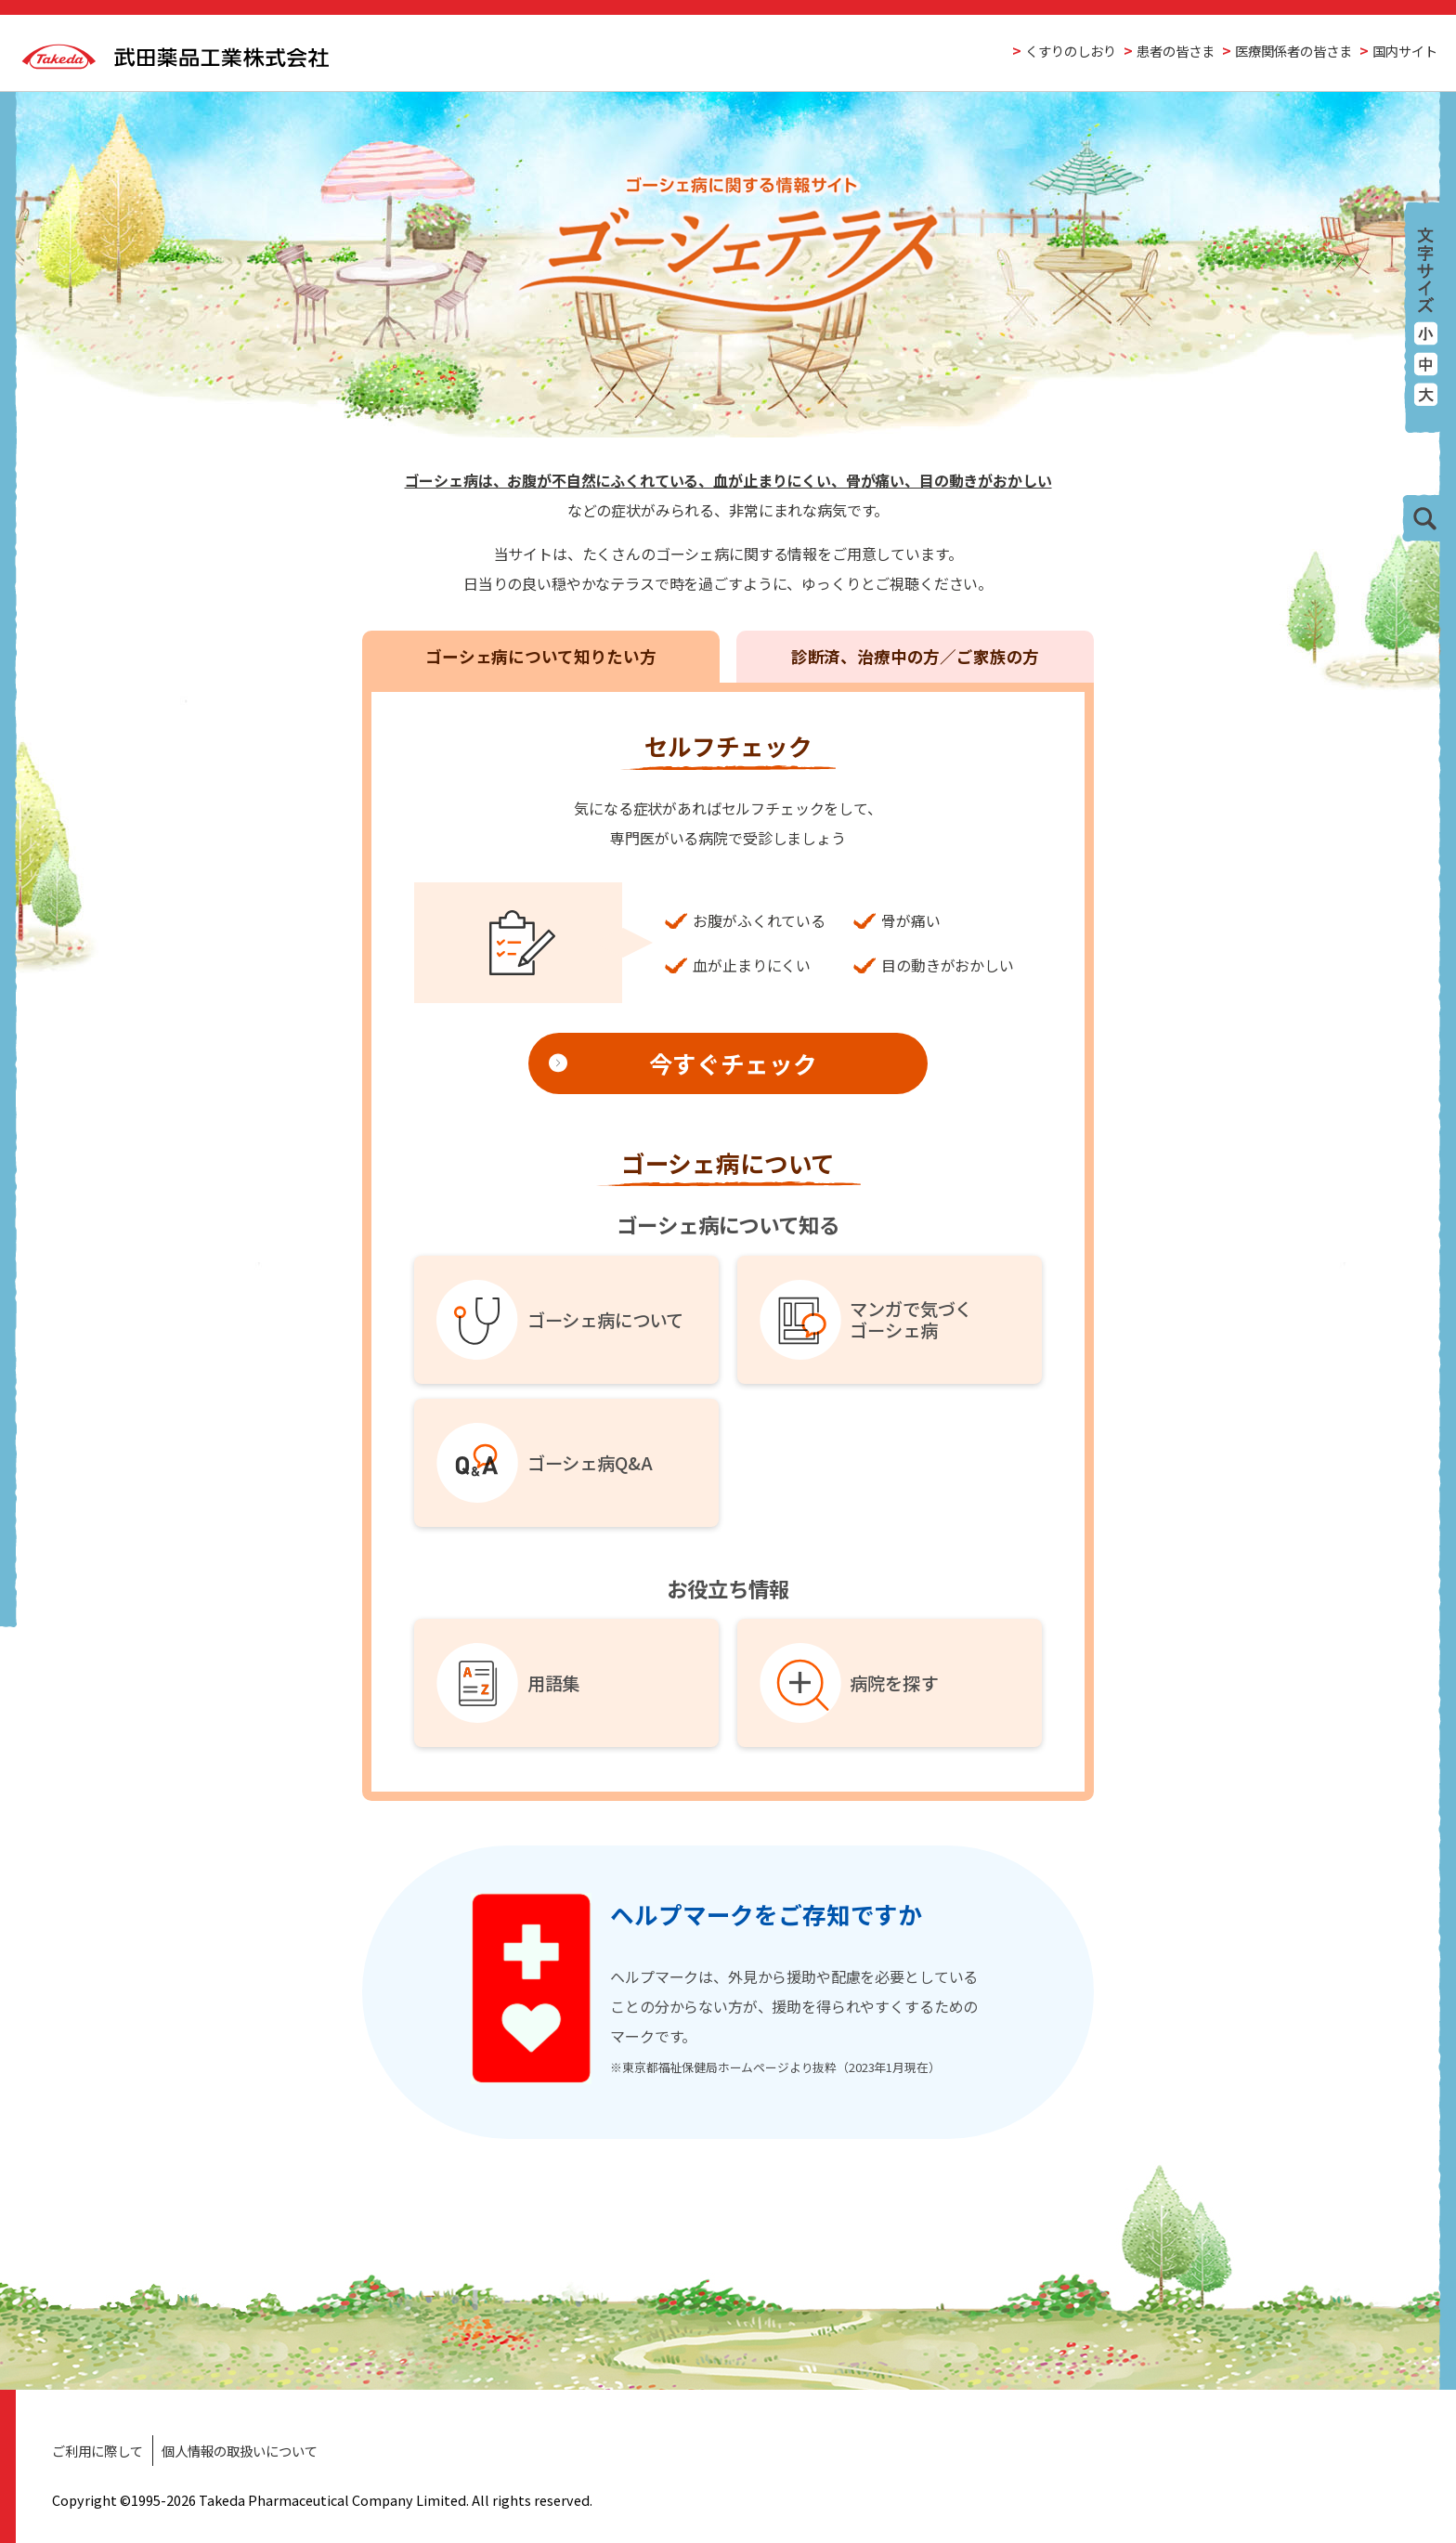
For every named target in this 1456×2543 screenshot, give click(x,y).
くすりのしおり (1070, 50)
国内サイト (1404, 50)
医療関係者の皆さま (1293, 50)
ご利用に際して (97, 2450)
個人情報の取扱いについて (240, 2450)
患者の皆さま (1176, 50)
